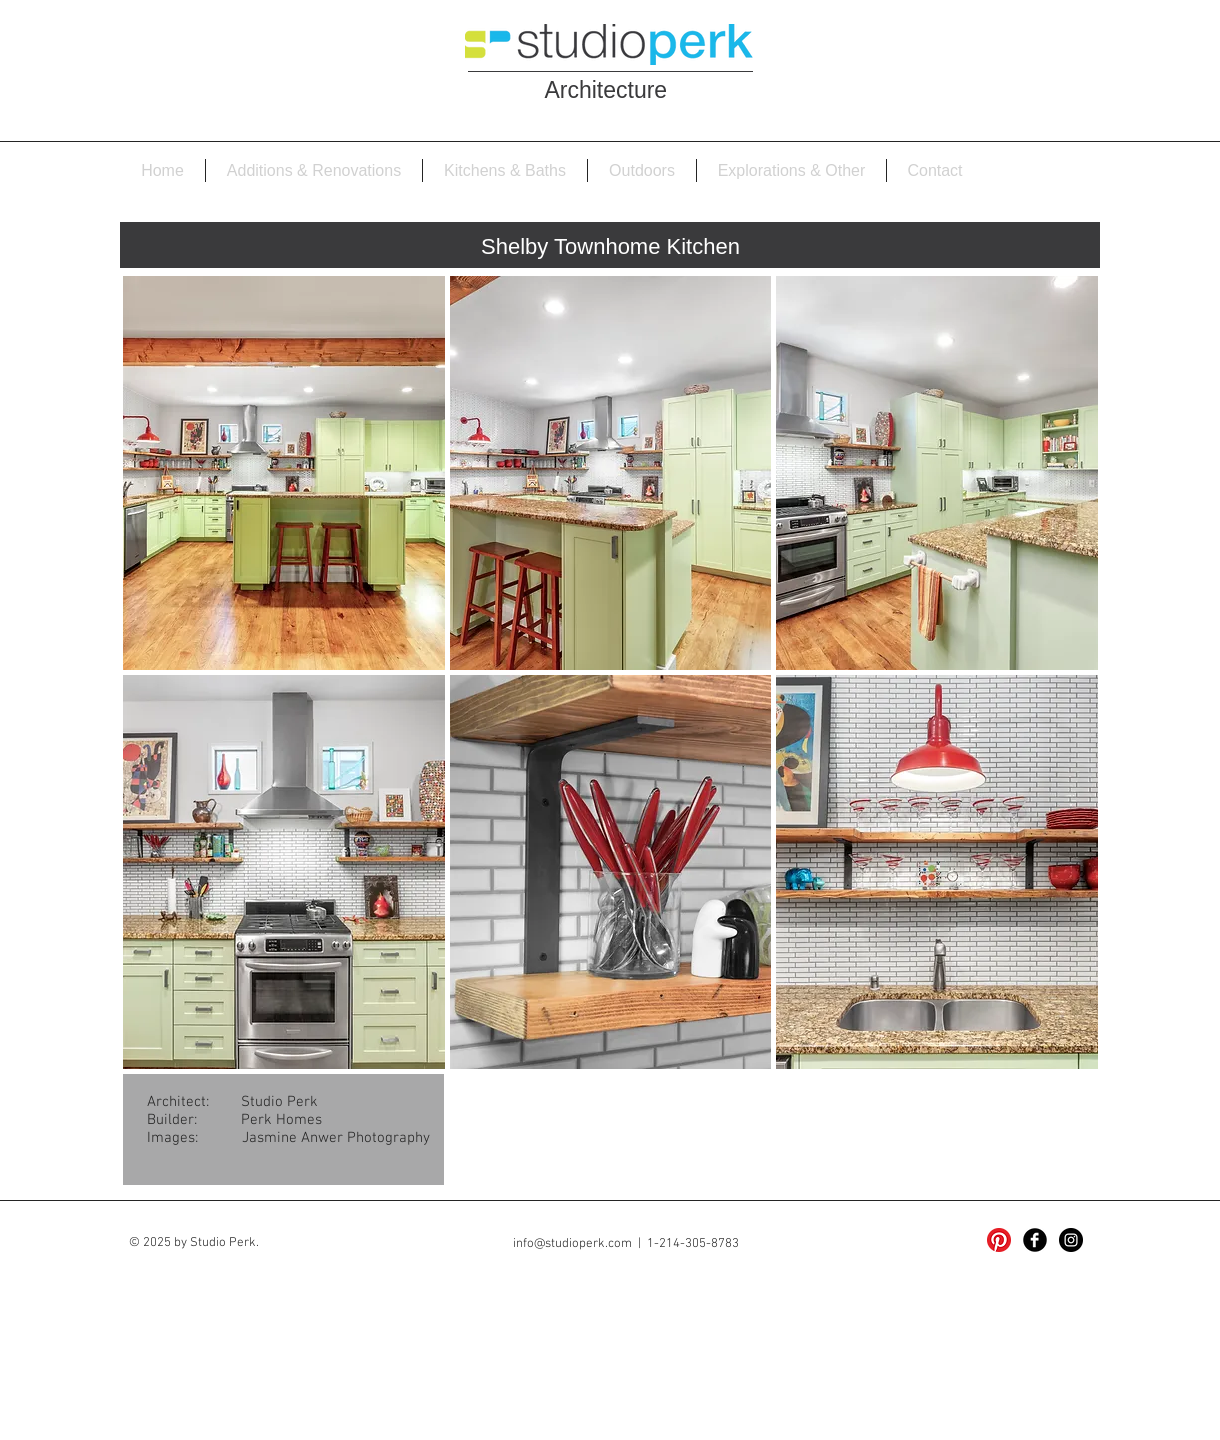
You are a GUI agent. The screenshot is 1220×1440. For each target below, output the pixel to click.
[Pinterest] (999, 1240)
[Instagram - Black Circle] (1071, 1240)
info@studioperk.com (572, 1244)
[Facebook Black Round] (1035, 1240)
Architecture (608, 90)
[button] (284, 473)
